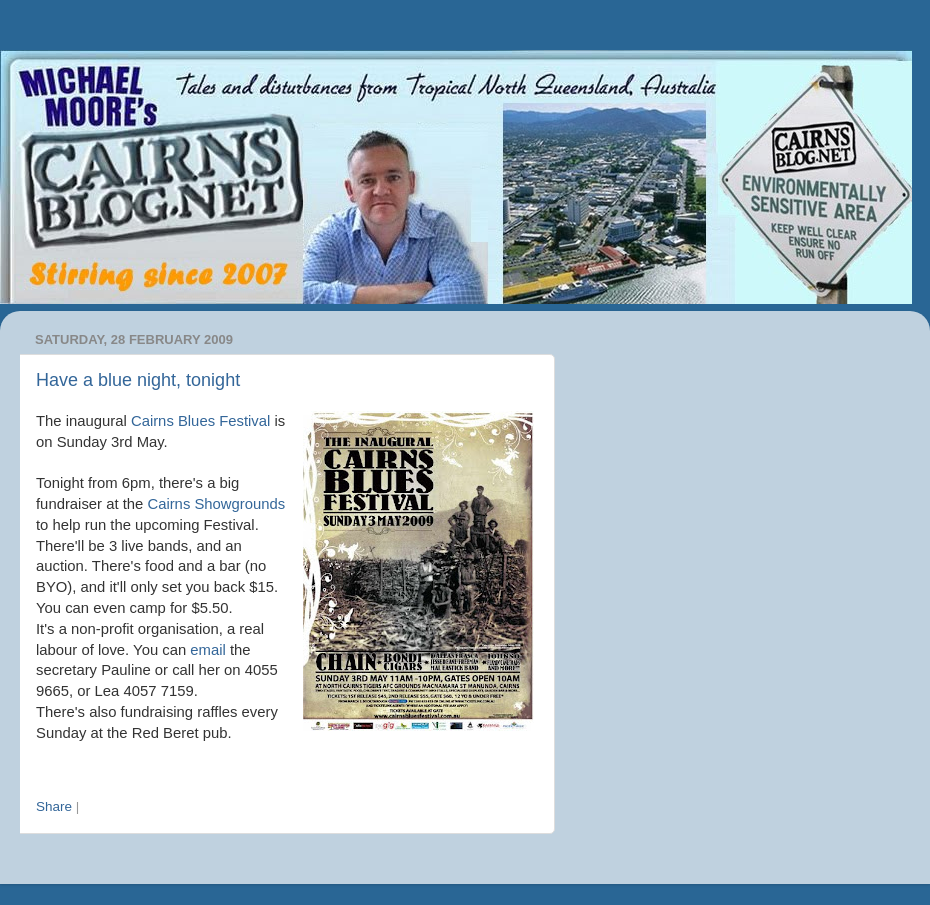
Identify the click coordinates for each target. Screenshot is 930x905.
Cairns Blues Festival (200, 421)
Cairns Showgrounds (216, 504)
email (207, 650)
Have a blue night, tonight (138, 380)
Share (54, 806)
